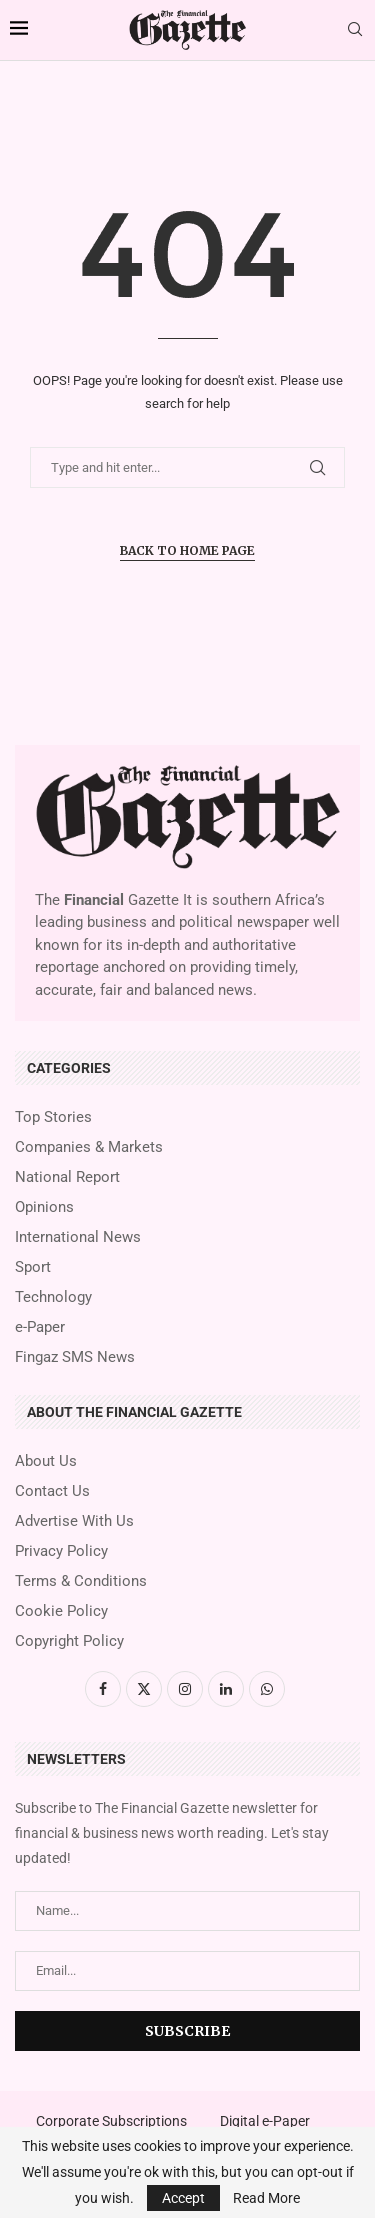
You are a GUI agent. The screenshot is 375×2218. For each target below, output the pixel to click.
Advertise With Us (74, 1521)
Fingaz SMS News (75, 1357)
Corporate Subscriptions (111, 2121)
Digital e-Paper (265, 2121)
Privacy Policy (61, 1551)
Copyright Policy (69, 1641)
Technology (53, 1297)
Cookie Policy (61, 1611)
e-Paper (40, 1327)
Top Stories (53, 1117)
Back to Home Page (187, 550)
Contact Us (52, 1491)
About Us (46, 1461)
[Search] (355, 30)
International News (78, 1237)
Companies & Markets (89, 1147)
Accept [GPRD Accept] (183, 2198)
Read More (266, 2198)
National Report (67, 1177)
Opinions (44, 1207)
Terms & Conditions (81, 1581)
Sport (33, 1267)
